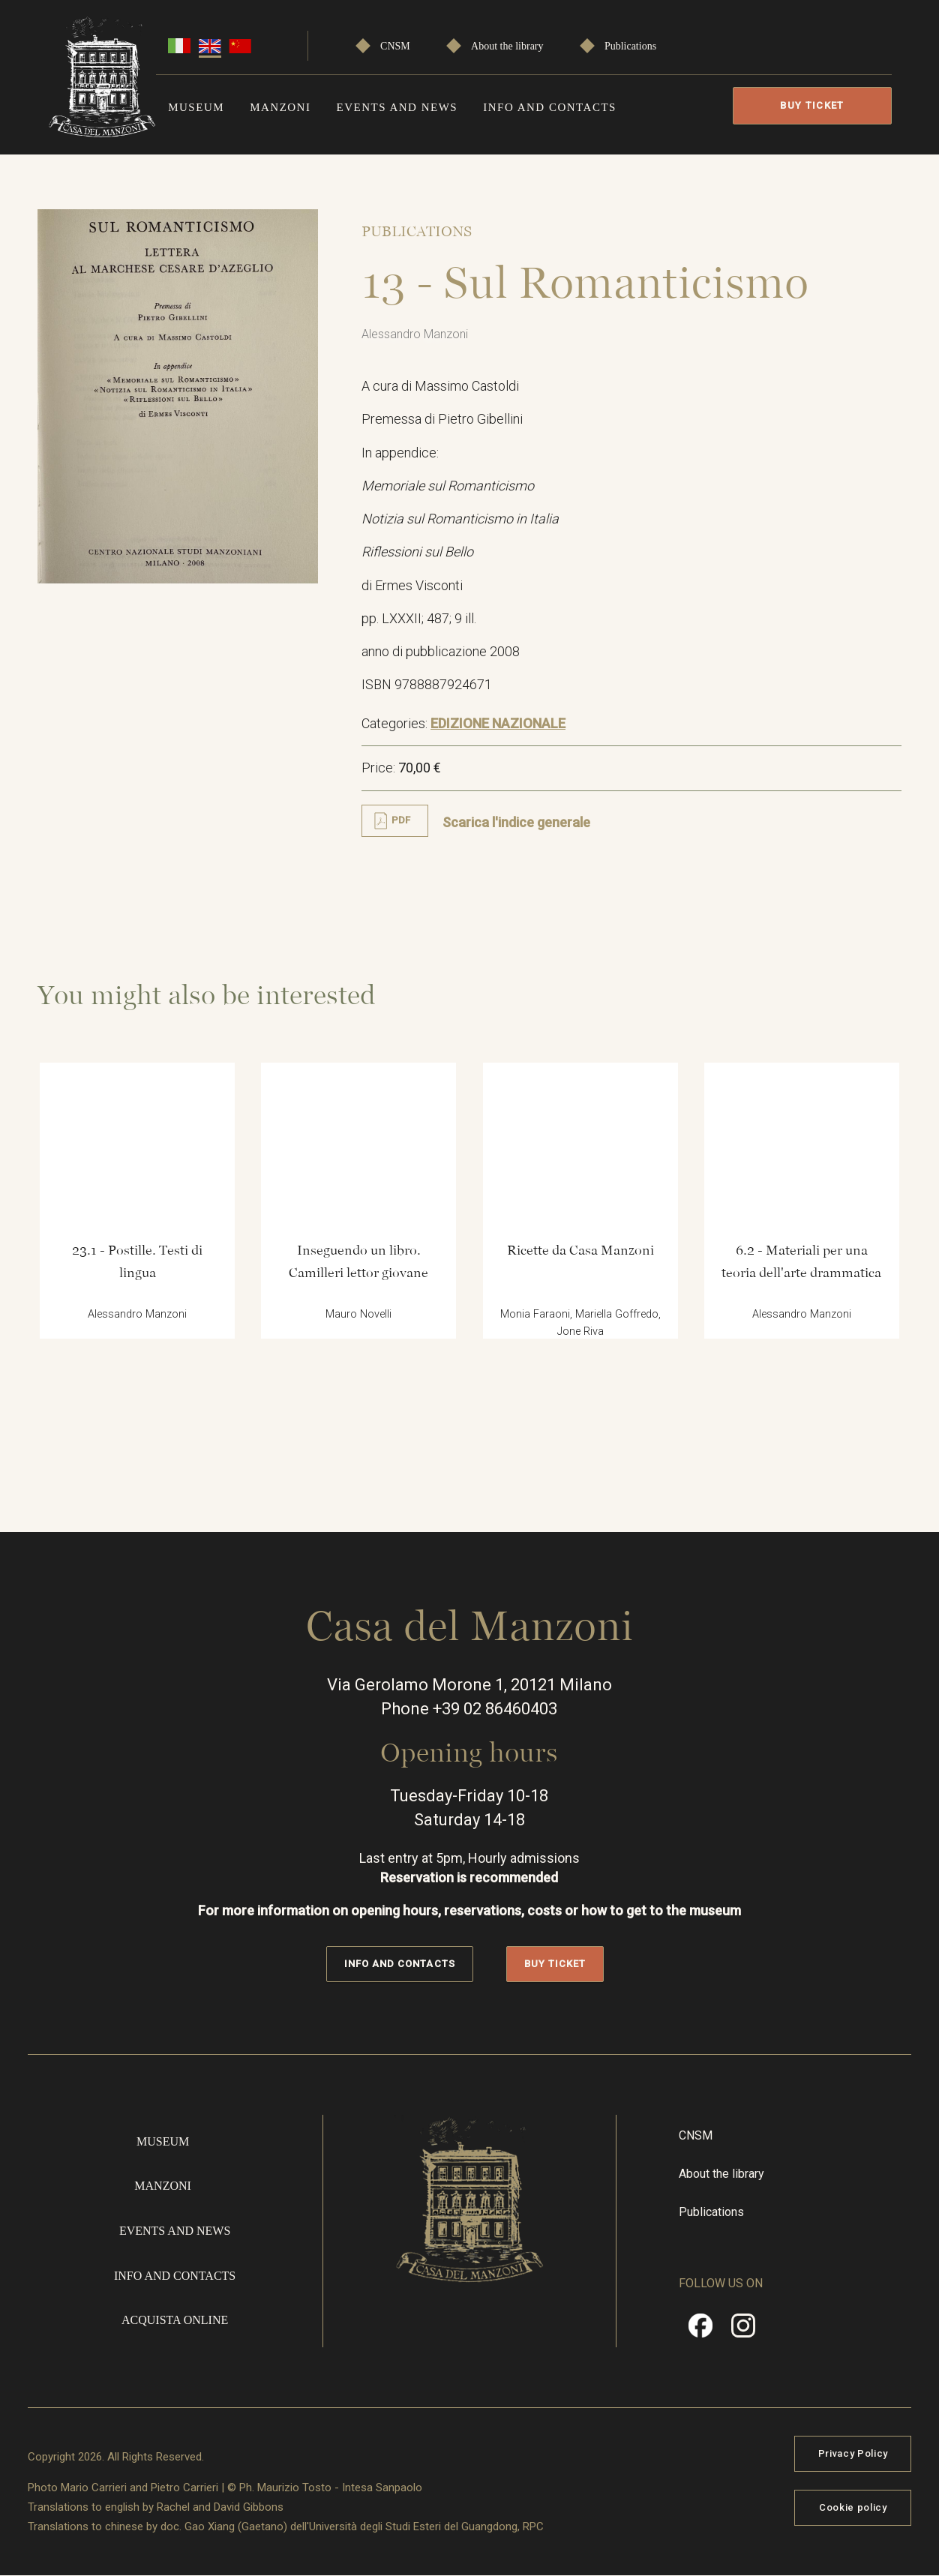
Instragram (743, 2331)
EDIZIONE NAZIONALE (498, 723)
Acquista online (175, 2320)
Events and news (397, 107)
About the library (507, 46)
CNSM (395, 46)
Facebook (700, 2331)
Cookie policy (852, 2507)
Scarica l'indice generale (516, 822)
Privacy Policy (853, 2453)
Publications (630, 46)
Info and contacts (549, 107)
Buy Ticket (812, 105)
